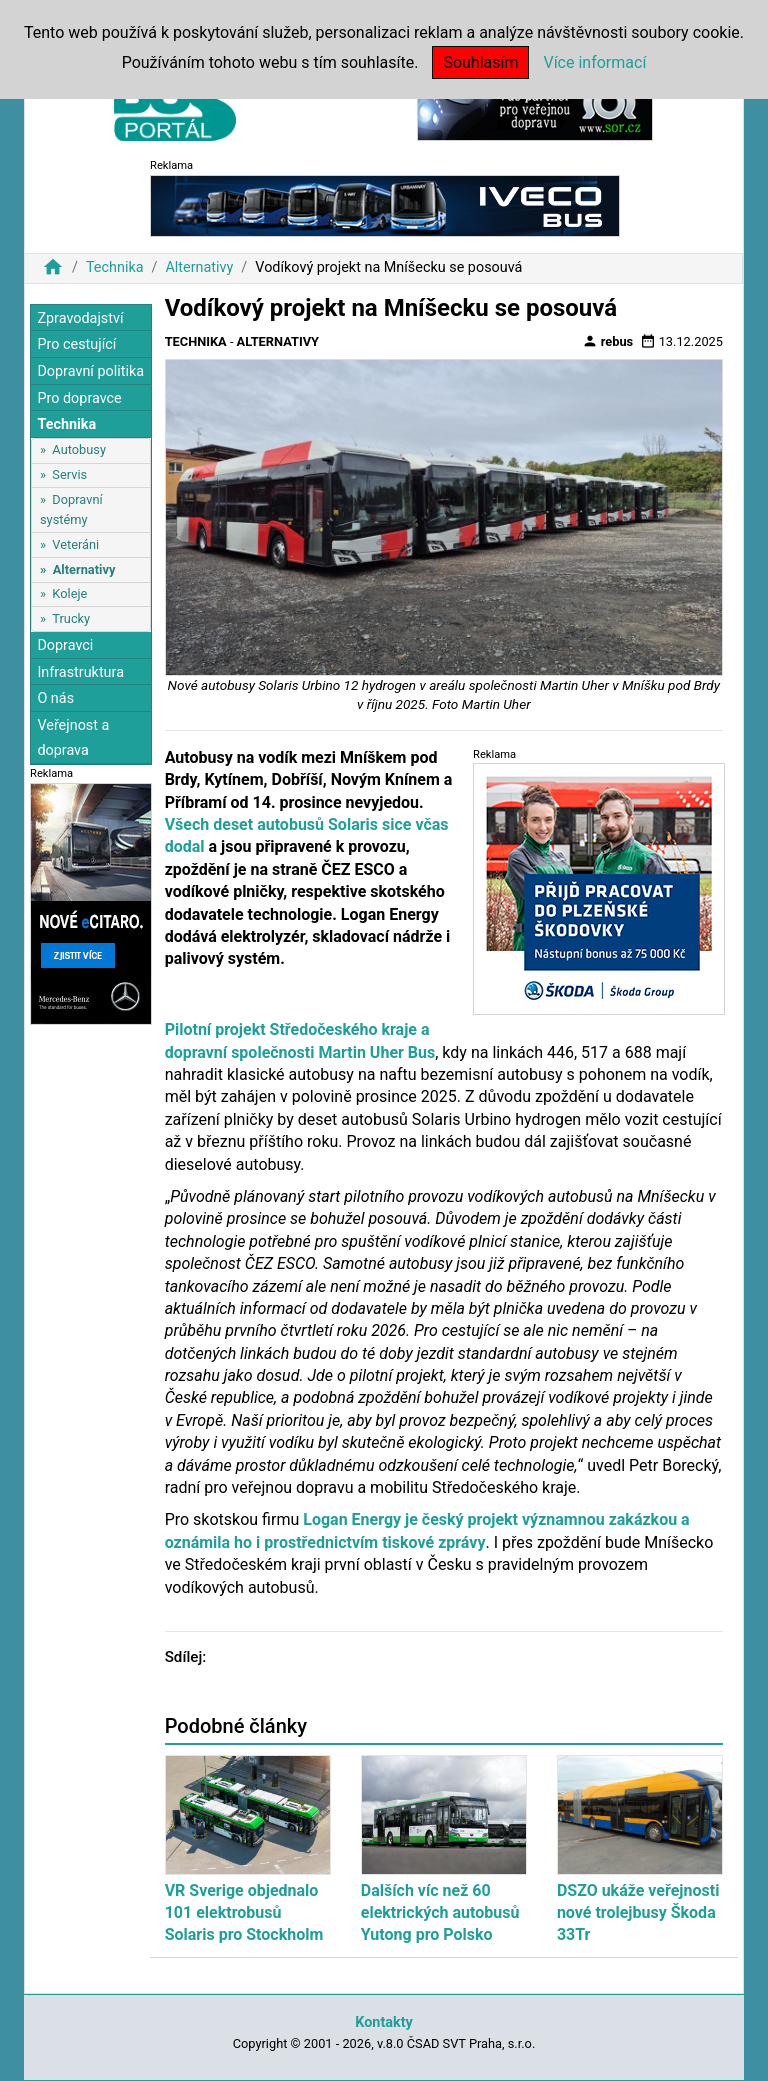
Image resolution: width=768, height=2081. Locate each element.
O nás (55, 698)
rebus (608, 341)
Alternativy (199, 267)
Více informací (594, 62)
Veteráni (75, 544)
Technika (115, 267)
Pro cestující (76, 344)
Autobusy (79, 449)
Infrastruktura (80, 672)
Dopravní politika (90, 371)
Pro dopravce (79, 398)
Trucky (71, 618)
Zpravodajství (80, 318)
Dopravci (65, 645)
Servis (69, 474)
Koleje (69, 593)
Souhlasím (480, 62)
